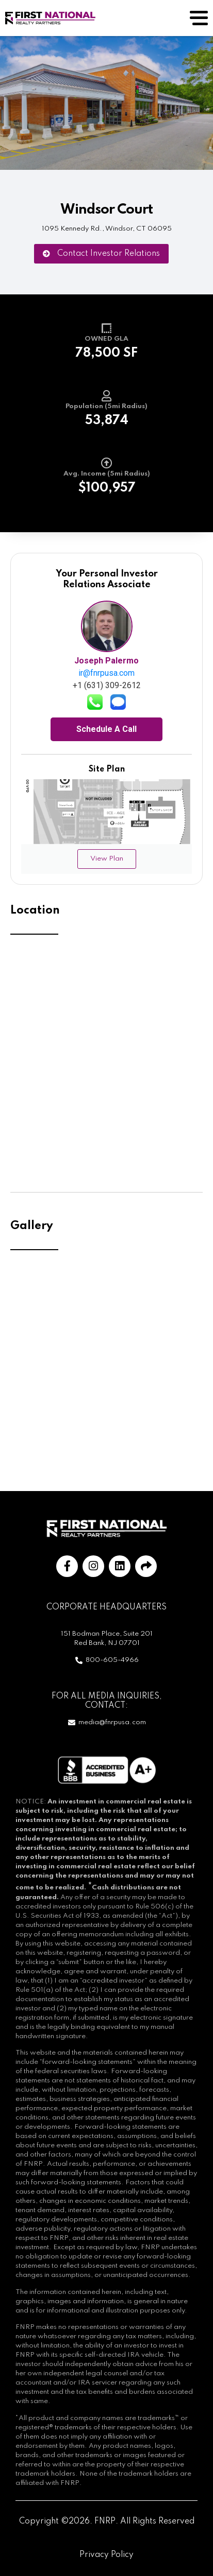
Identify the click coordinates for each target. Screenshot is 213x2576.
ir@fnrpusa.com (106, 673)
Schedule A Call (106, 729)
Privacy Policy (106, 2555)
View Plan (106, 858)
